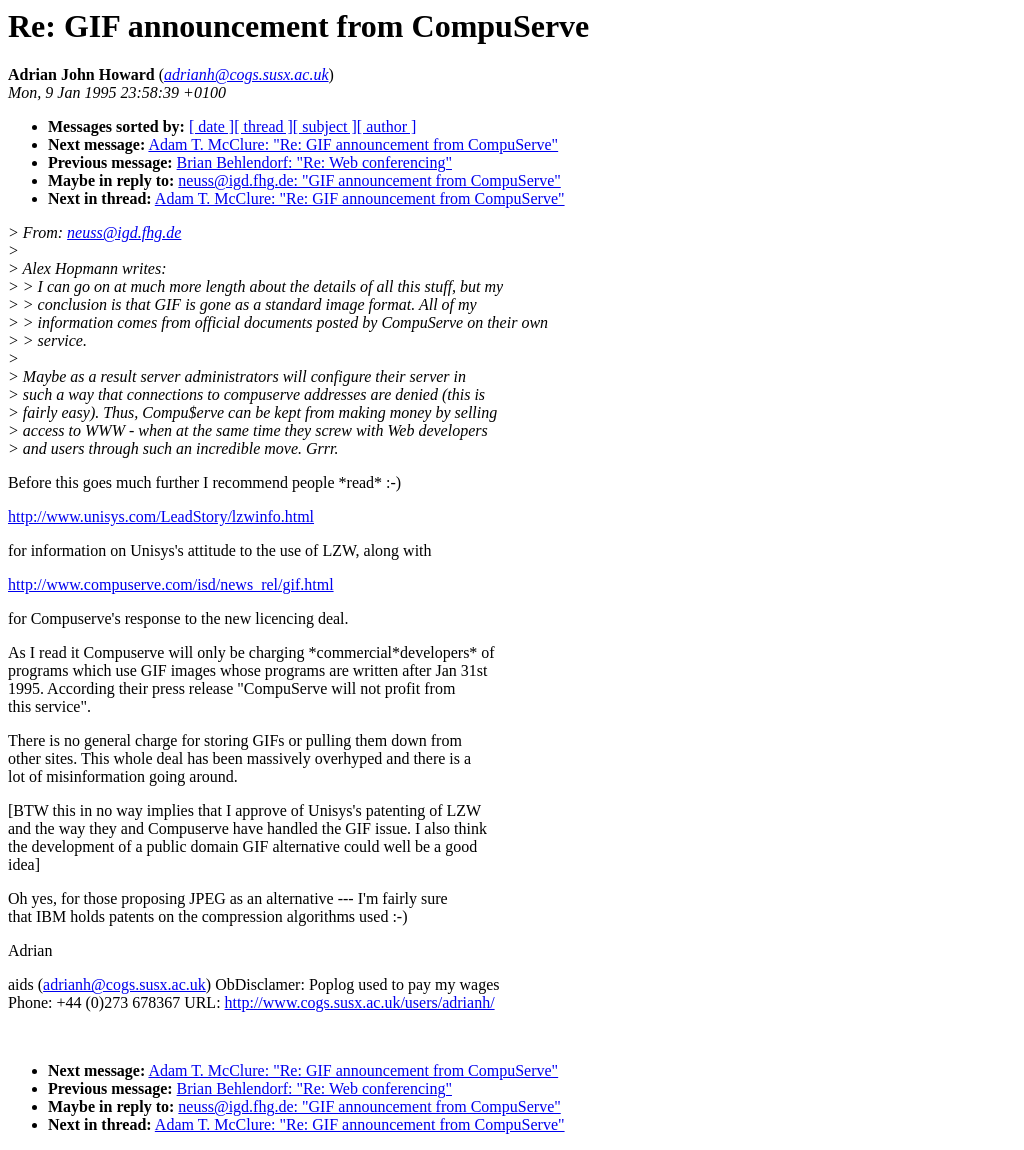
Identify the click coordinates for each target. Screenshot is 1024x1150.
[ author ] (387, 126)
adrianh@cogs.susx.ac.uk (124, 984)
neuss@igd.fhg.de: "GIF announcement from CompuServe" (369, 180)
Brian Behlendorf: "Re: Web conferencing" (314, 162)
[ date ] (211, 126)
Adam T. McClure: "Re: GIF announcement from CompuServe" (353, 144)
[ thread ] (263, 126)
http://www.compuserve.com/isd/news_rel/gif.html (171, 584)
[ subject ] (325, 126)
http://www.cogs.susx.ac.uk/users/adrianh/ (360, 1002)
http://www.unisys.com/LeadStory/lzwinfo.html (161, 516)
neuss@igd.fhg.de (124, 232)
